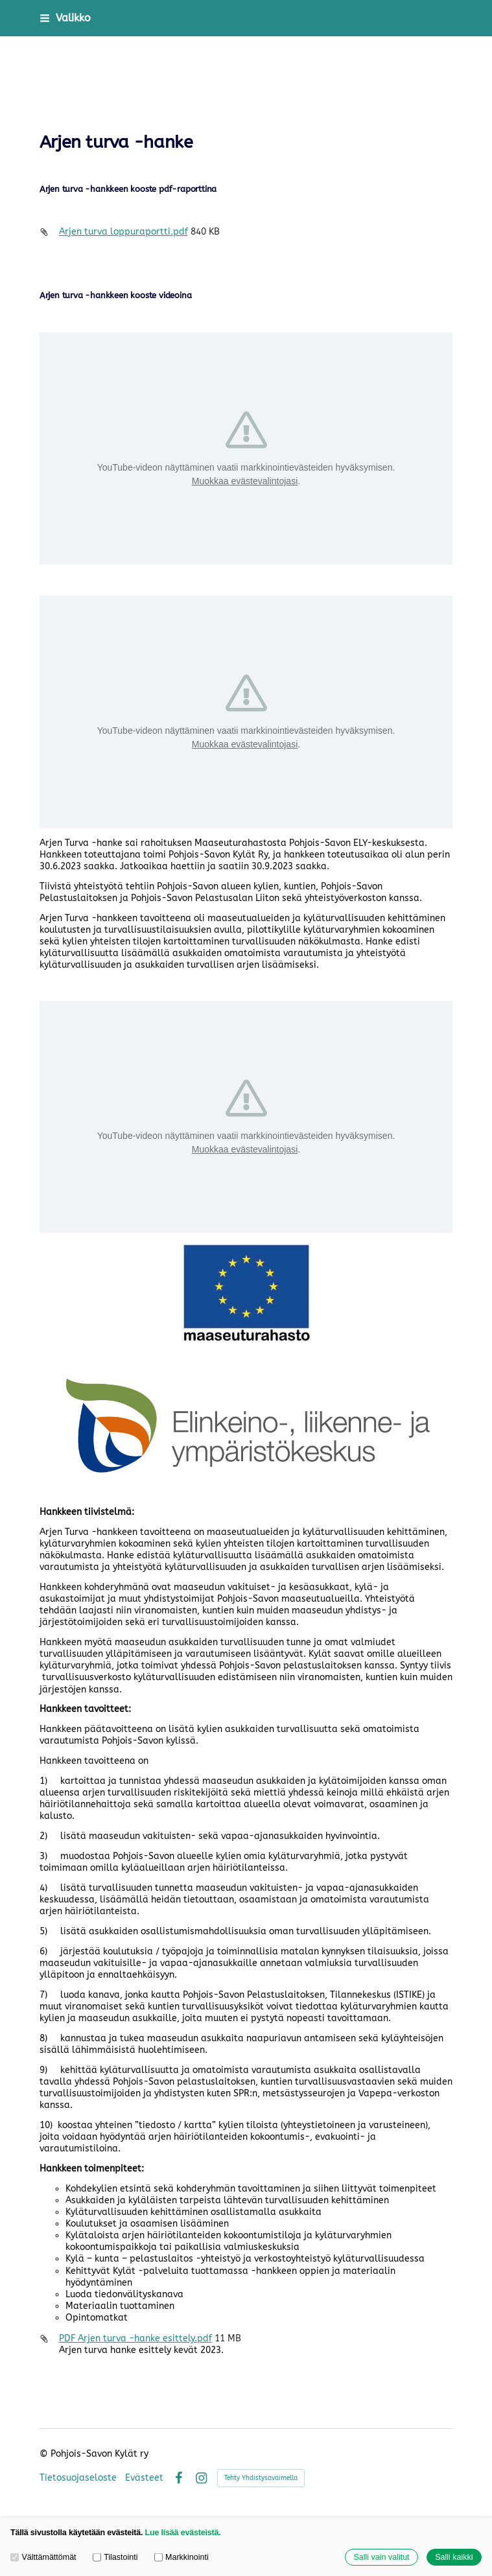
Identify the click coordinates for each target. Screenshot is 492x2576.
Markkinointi (181, 2557)
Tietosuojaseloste (78, 2478)
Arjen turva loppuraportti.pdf (123, 231)
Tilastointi (115, 2557)
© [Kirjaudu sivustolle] (45, 2453)
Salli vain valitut (381, 2557)
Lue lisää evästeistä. (183, 2532)
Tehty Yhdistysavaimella (261, 2478)
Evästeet (144, 2478)
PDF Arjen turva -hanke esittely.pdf (135, 2338)
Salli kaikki (454, 2557)
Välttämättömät (43, 2557)
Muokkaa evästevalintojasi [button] (245, 481)
